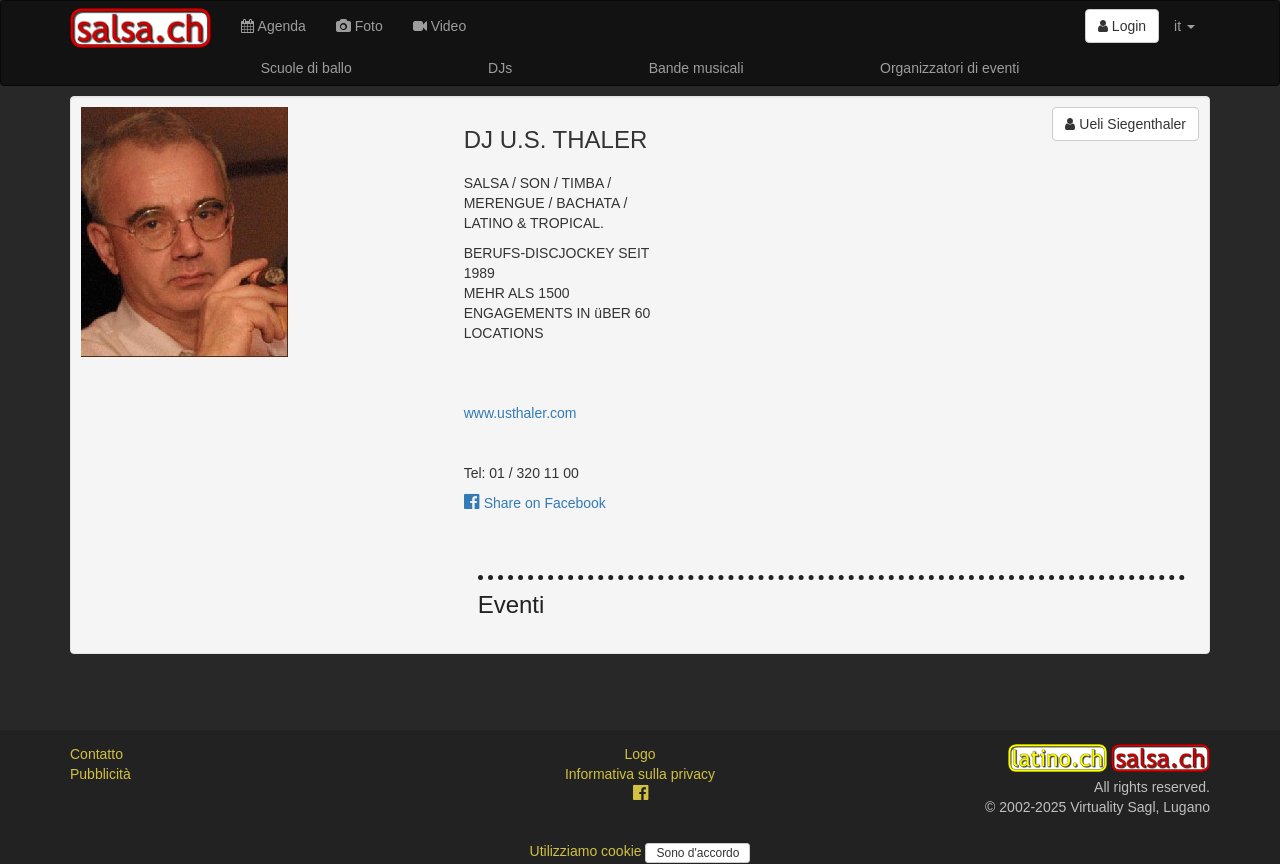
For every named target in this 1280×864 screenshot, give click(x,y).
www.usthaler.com (520, 413)
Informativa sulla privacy (640, 774)
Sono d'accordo (697, 853)
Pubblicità (100, 774)
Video (439, 26)
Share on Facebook (535, 503)
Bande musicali (696, 68)
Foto (359, 26)
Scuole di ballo (306, 68)
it (1184, 26)
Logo (639, 754)
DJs (500, 68)
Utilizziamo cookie (588, 851)
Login (1122, 26)
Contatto (96, 754)
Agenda (273, 26)
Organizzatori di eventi (949, 68)
